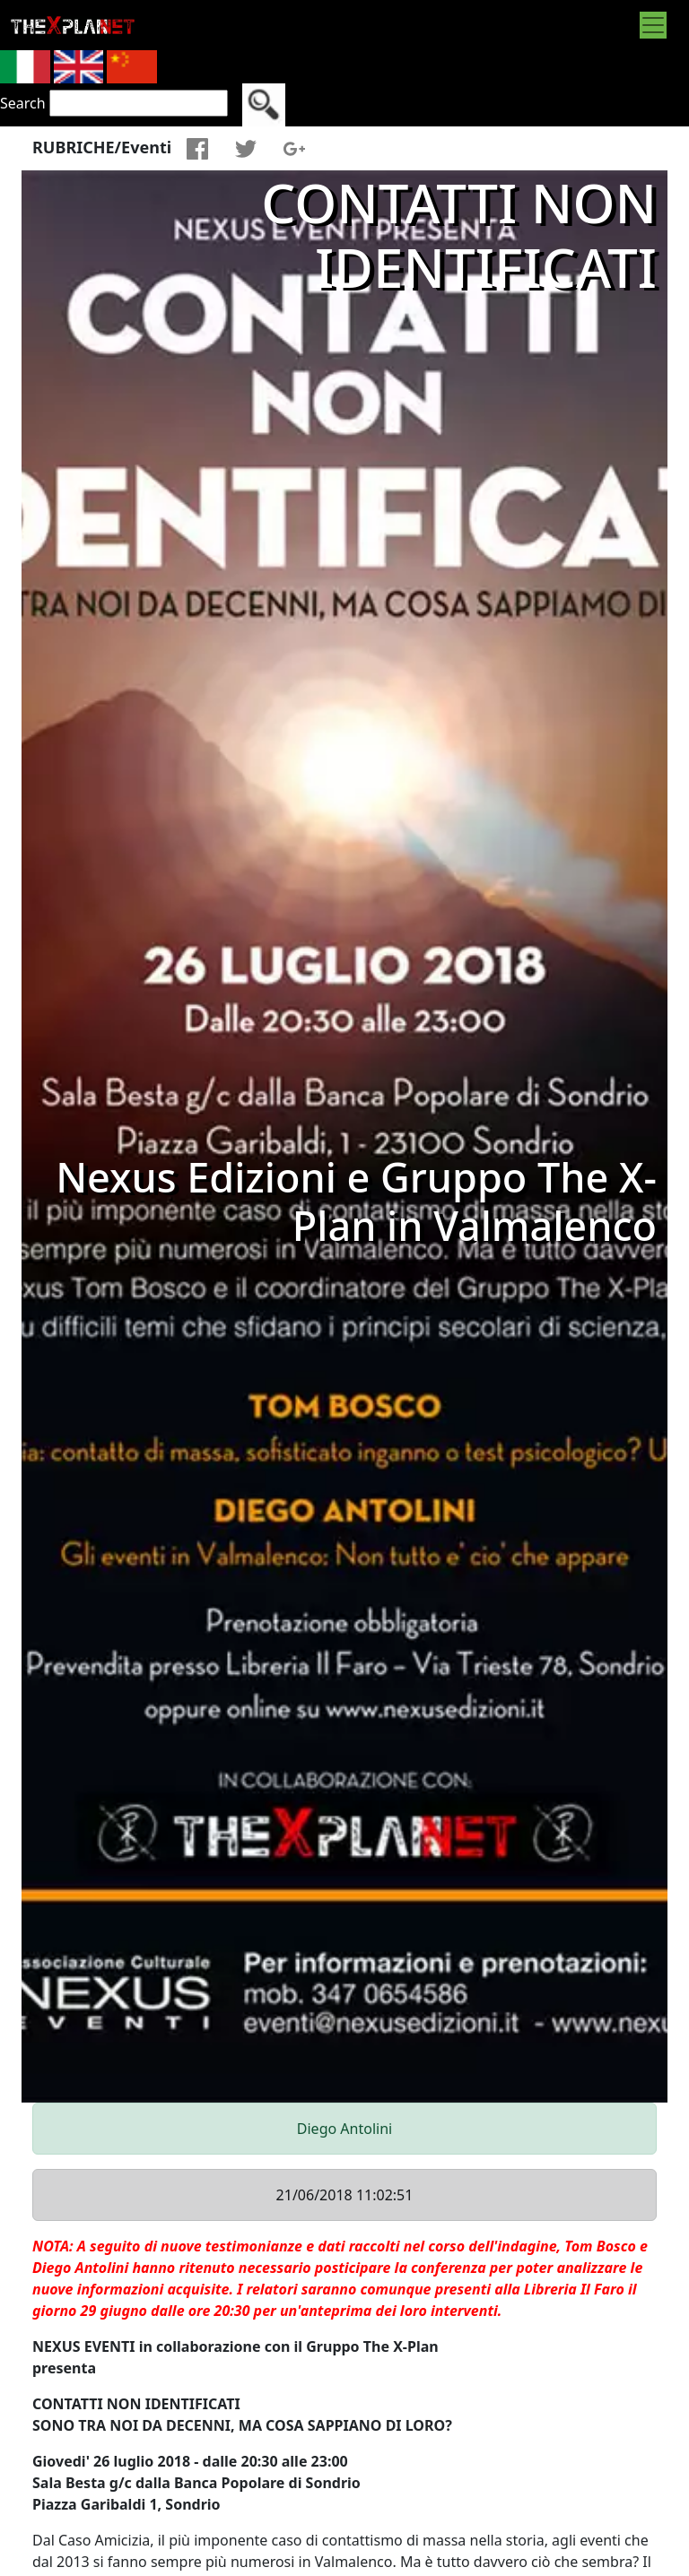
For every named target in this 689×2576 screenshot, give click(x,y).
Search (23, 103)
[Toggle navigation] (653, 25)
